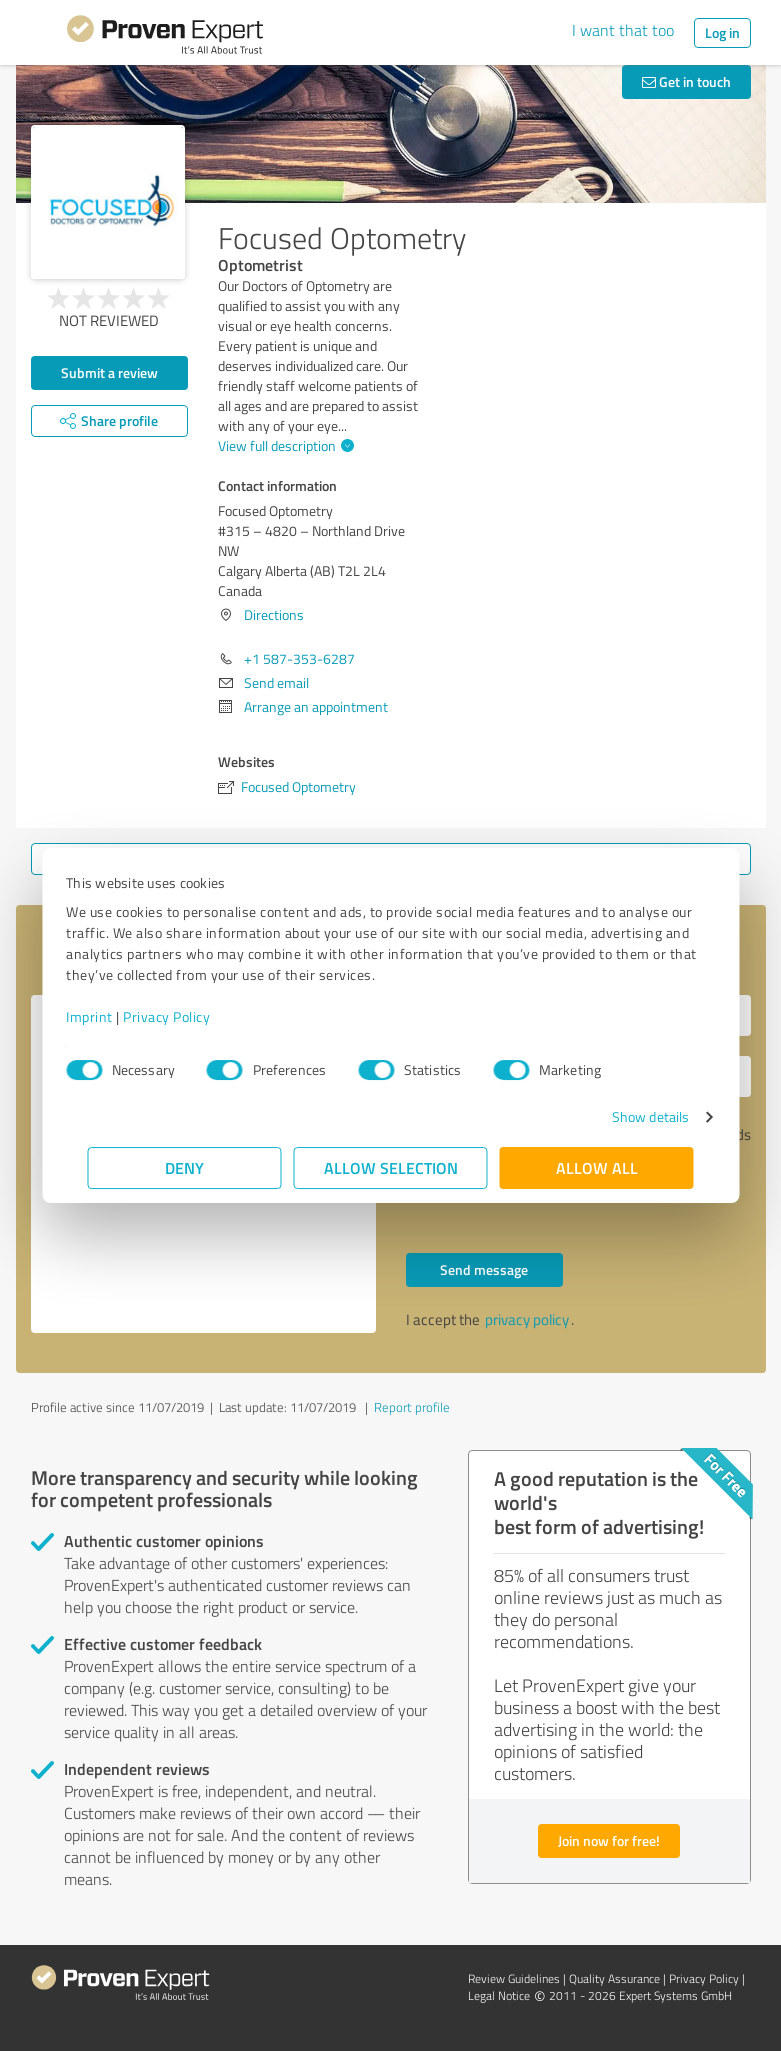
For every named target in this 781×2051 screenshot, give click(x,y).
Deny (184, 1167)
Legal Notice (499, 1995)
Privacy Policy (188, 1016)
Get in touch (686, 81)
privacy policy (527, 1319)
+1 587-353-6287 (299, 658)
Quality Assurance (614, 1978)
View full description (283, 445)
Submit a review (109, 372)
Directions (274, 614)
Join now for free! (609, 1840)
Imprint (111, 1016)
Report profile (412, 1407)
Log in (722, 32)
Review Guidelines (514, 1978)
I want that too (623, 30)
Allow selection (391, 1167)
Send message (484, 1269)
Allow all (597, 1167)
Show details (628, 1116)
